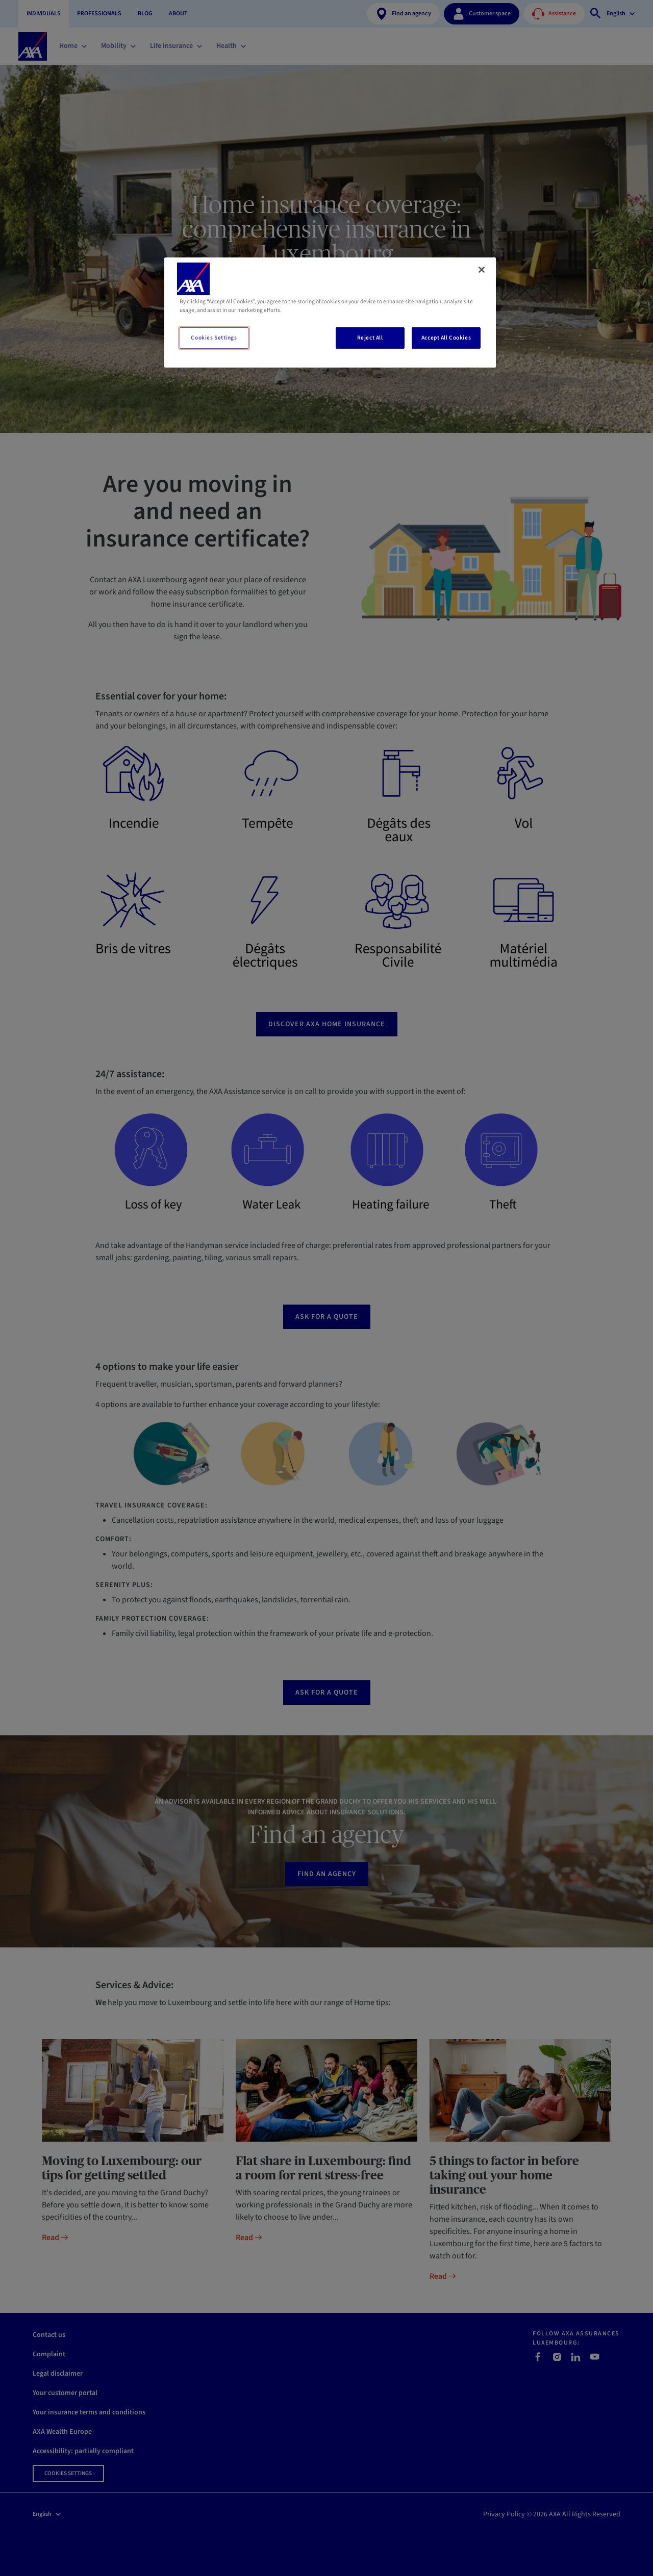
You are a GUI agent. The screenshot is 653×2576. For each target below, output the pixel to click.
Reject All (370, 337)
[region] (330, 312)
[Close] (481, 269)
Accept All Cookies (446, 337)
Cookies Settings (214, 337)
